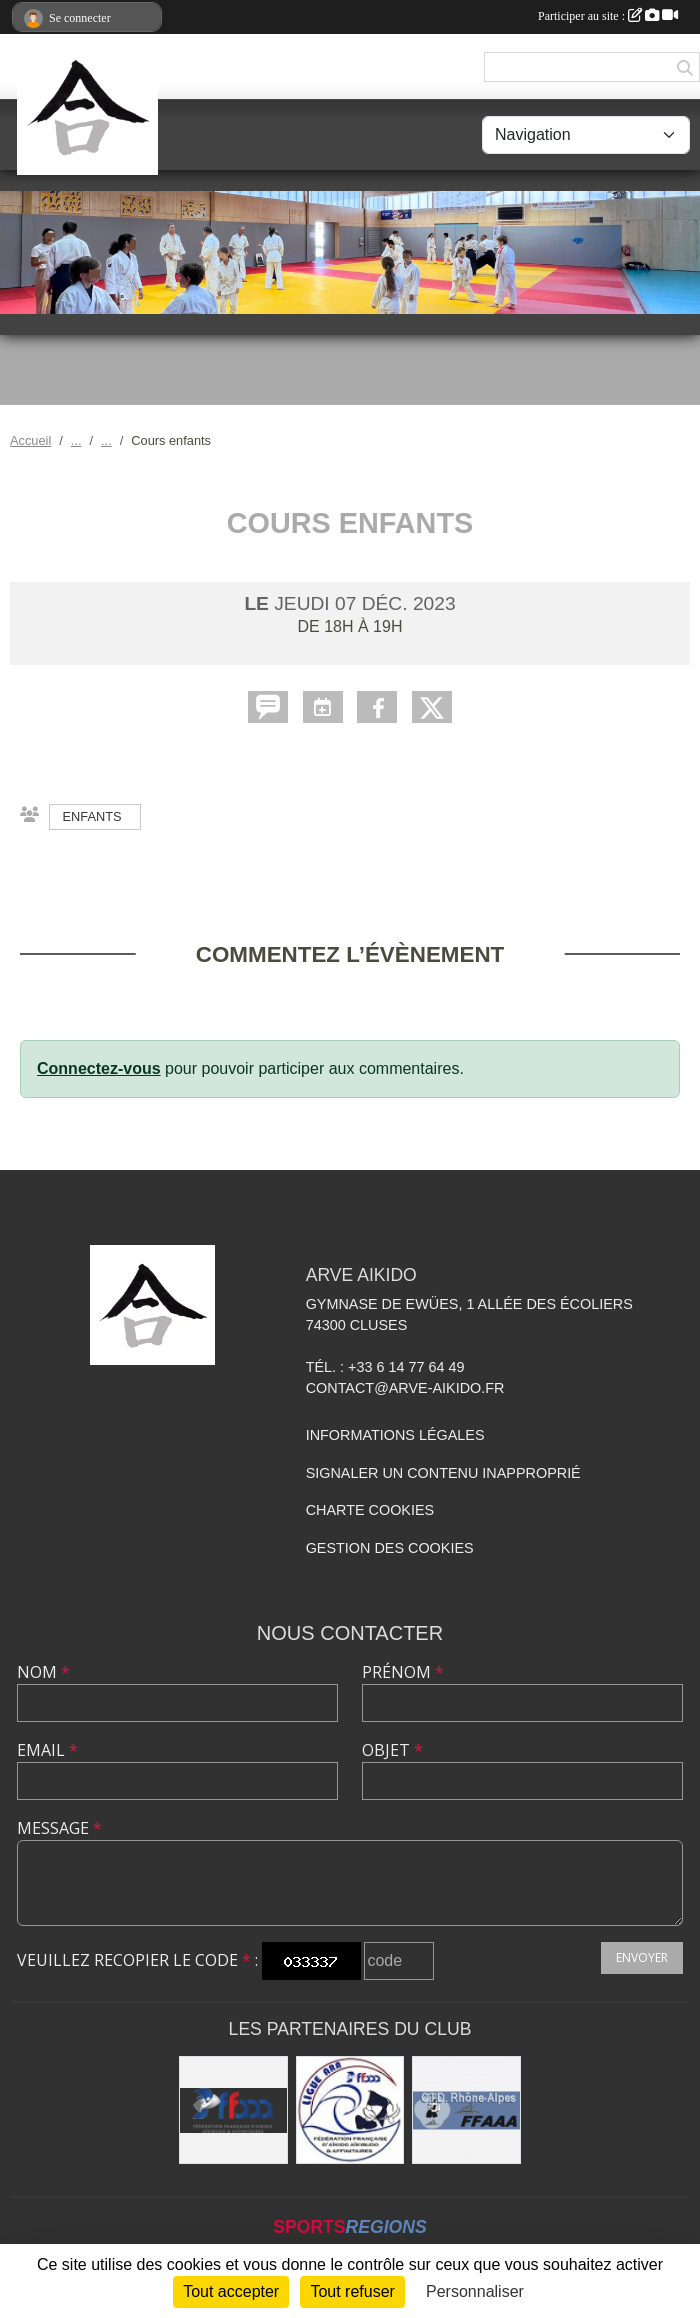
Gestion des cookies (390, 1548)
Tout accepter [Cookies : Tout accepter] (231, 2291)
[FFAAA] (233, 2110)
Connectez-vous (99, 1068)
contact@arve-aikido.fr (405, 1388)
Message (59, 1828)
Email (47, 1750)
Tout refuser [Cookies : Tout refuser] (352, 2291)
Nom (43, 1672)
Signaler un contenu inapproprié (443, 1473)
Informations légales (395, 1435)
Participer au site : (608, 16)
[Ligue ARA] (350, 2110)
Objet (392, 1750)
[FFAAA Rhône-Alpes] (466, 2110)
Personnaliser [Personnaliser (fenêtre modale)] (475, 2291)
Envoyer (642, 1957)
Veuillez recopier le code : (137, 1960)
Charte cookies (370, 1510)
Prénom (403, 1672)
